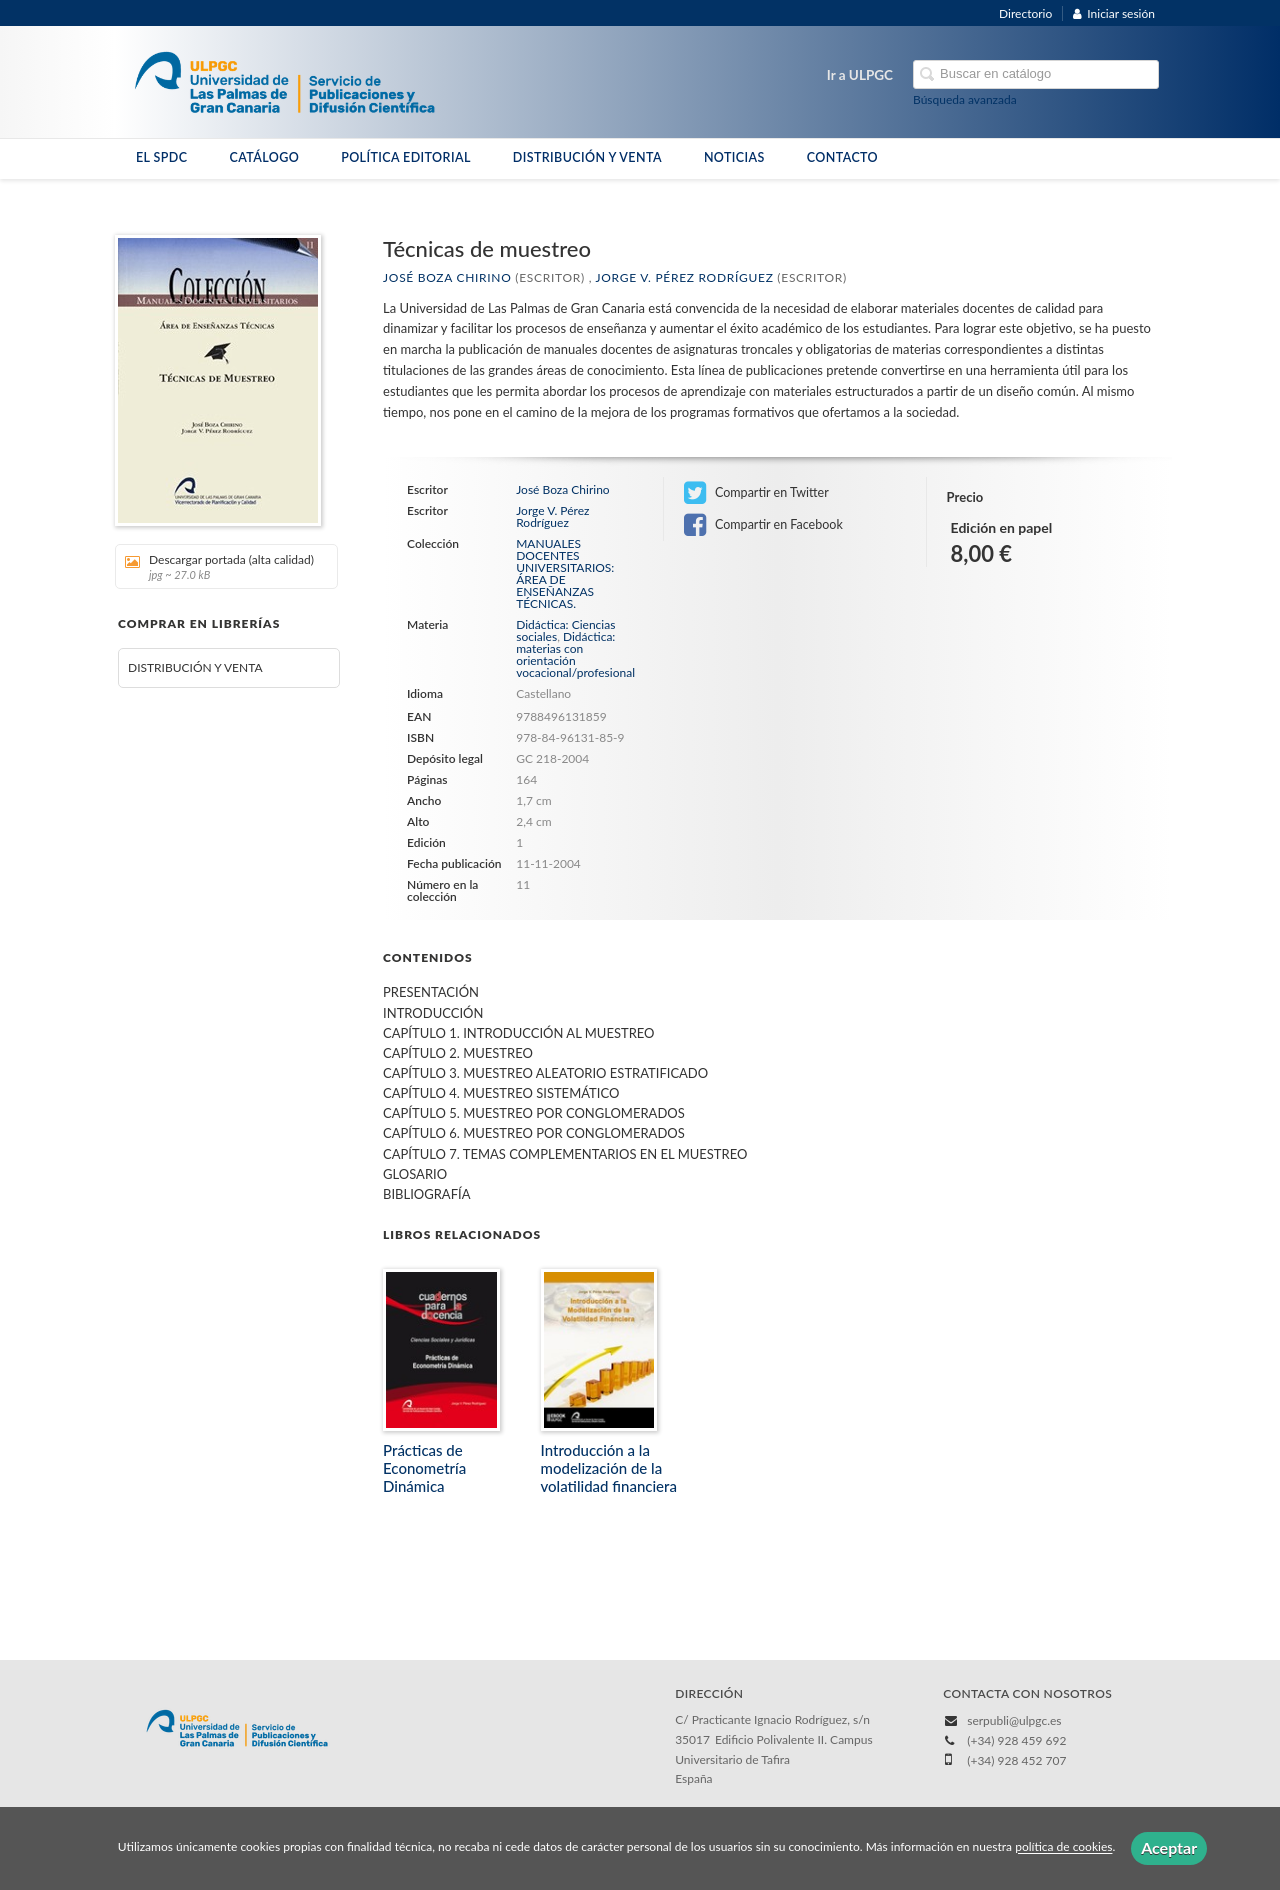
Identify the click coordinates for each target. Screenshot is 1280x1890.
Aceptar (1169, 1847)
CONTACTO (842, 157)
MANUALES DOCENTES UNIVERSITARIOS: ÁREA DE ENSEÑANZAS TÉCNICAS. (565, 574)
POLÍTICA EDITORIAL (406, 157)
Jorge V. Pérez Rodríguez (685, 277)
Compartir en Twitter (756, 493)
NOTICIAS (734, 157)
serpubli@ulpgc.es (1014, 1720)
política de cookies (1063, 1847)
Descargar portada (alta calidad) (219, 566)
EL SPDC (161, 157)
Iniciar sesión (1114, 13)
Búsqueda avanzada (965, 99)
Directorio (1025, 13)
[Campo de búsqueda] (1036, 74)
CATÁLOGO (264, 157)
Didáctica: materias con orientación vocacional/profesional (575, 654)
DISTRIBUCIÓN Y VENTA (587, 157)
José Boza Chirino (447, 277)
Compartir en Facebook (763, 525)
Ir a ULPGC (860, 75)
